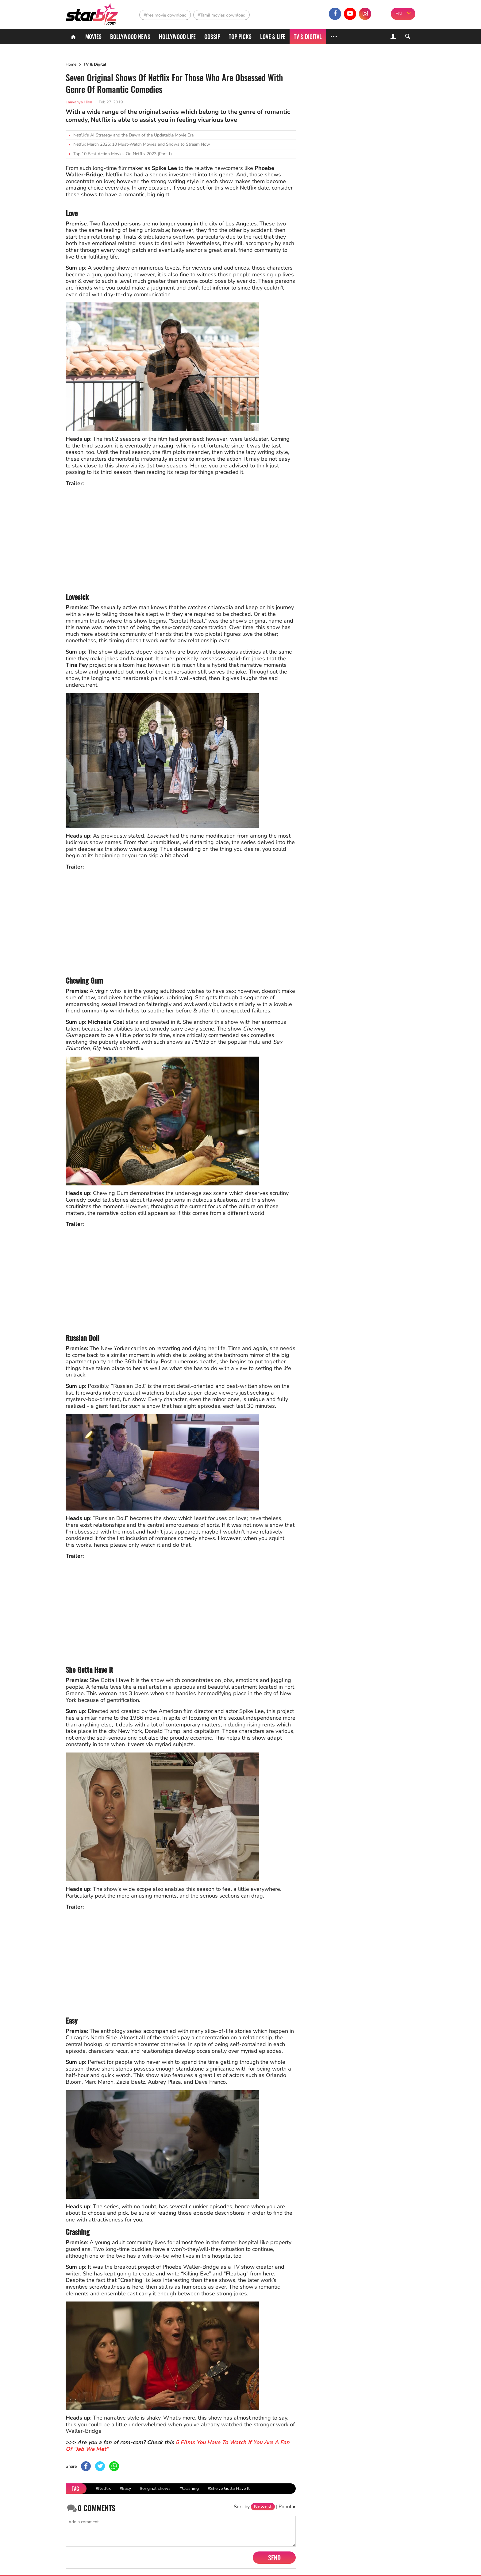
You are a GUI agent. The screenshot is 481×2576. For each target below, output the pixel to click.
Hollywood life (177, 36)
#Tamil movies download (221, 15)
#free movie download (165, 15)
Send (274, 2557)
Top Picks (240, 36)
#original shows (155, 2488)
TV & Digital (308, 36)
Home (71, 64)
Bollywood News (130, 36)
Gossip (212, 36)
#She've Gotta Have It (229, 2488)
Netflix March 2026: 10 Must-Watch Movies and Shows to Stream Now (141, 144)
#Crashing (189, 2488)
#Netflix (103, 2488)
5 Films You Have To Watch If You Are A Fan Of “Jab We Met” (178, 2446)
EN (398, 13)
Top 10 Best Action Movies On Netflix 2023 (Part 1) (122, 154)
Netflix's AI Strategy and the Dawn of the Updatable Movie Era (133, 135)
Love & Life (272, 36)
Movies (93, 36)
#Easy (125, 2488)
